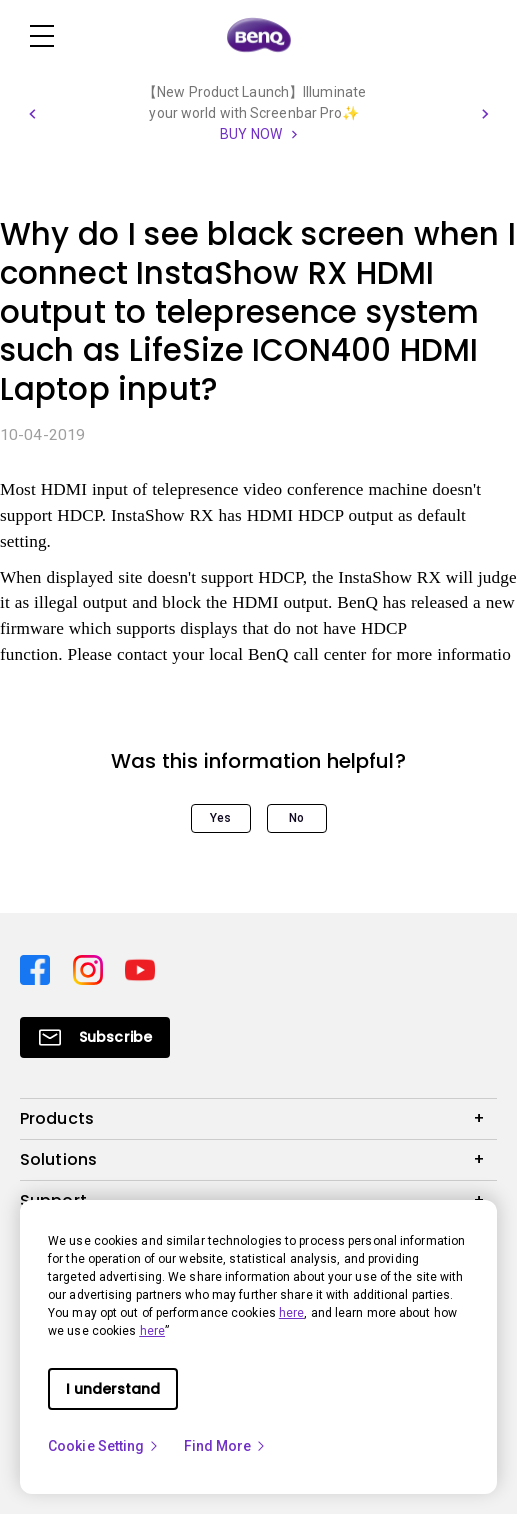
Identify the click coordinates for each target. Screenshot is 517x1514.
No (296, 818)
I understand (113, 1389)
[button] (32, 114)
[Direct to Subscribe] (95, 1037)
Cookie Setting (104, 1446)
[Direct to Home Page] (259, 36)
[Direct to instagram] (91, 968)
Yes (220, 818)
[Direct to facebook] (38, 968)
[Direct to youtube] (140, 968)
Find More (226, 1446)
